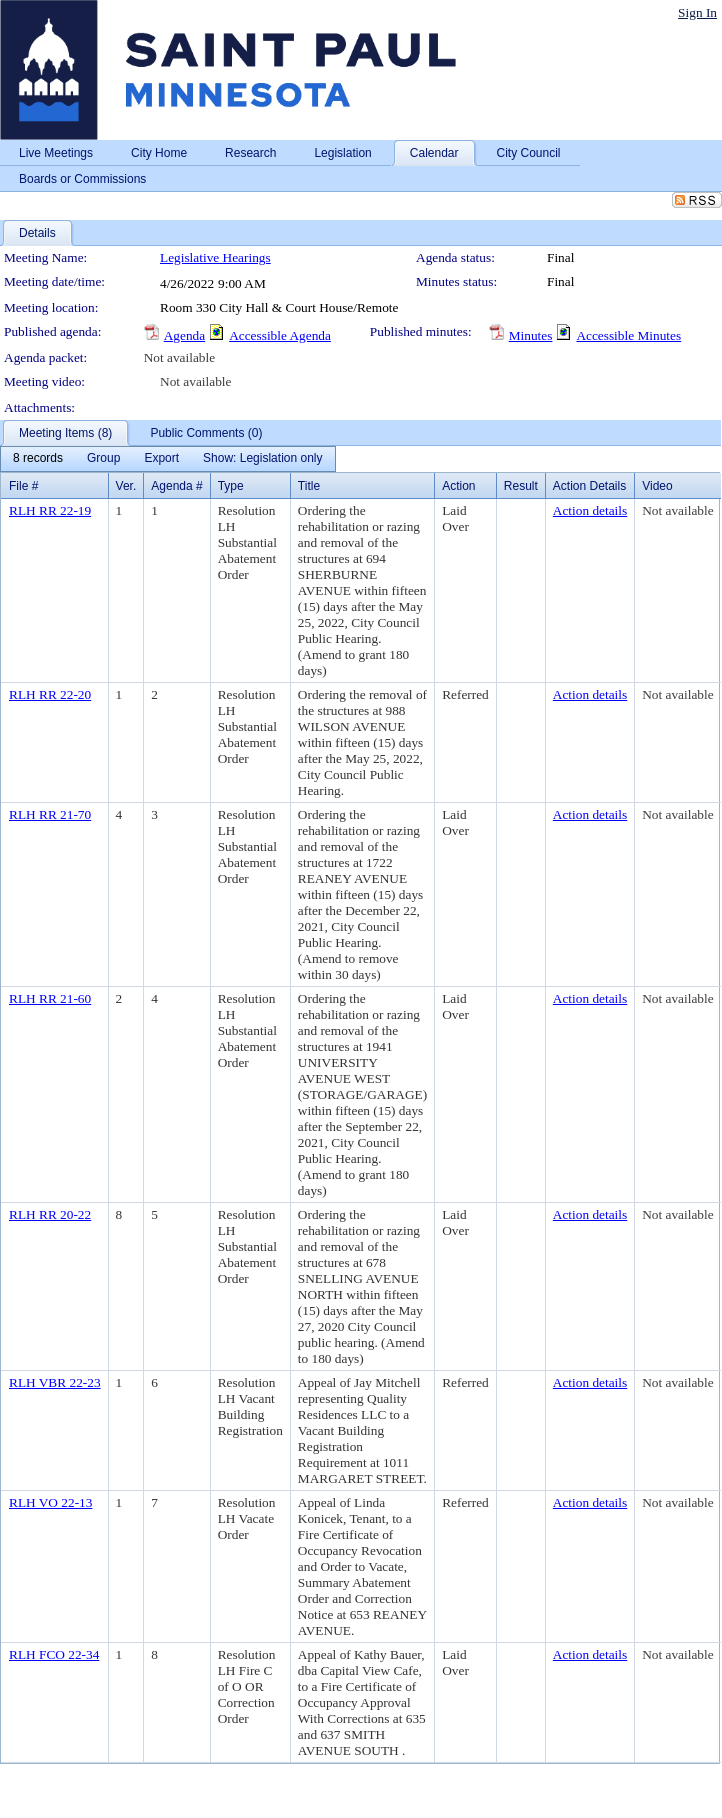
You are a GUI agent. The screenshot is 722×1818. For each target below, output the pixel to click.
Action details (590, 510)
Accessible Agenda (280, 335)
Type (231, 486)
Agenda (184, 335)
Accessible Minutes (628, 335)
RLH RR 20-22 (50, 1214)
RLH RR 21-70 (50, 814)
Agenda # (176, 486)
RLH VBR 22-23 (55, 1382)
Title (309, 486)
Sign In (697, 12)
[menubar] (168, 459)
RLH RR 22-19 (50, 510)
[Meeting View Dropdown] (262, 459)
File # (23, 486)
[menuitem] (38, 459)
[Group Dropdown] (103, 459)
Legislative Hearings (215, 257)
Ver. (126, 486)
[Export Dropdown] (161, 459)
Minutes (531, 335)
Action (458, 486)
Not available (179, 357)
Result (521, 486)
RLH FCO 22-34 (54, 1654)
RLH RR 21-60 (50, 998)
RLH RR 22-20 (50, 694)
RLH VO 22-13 (50, 1502)
